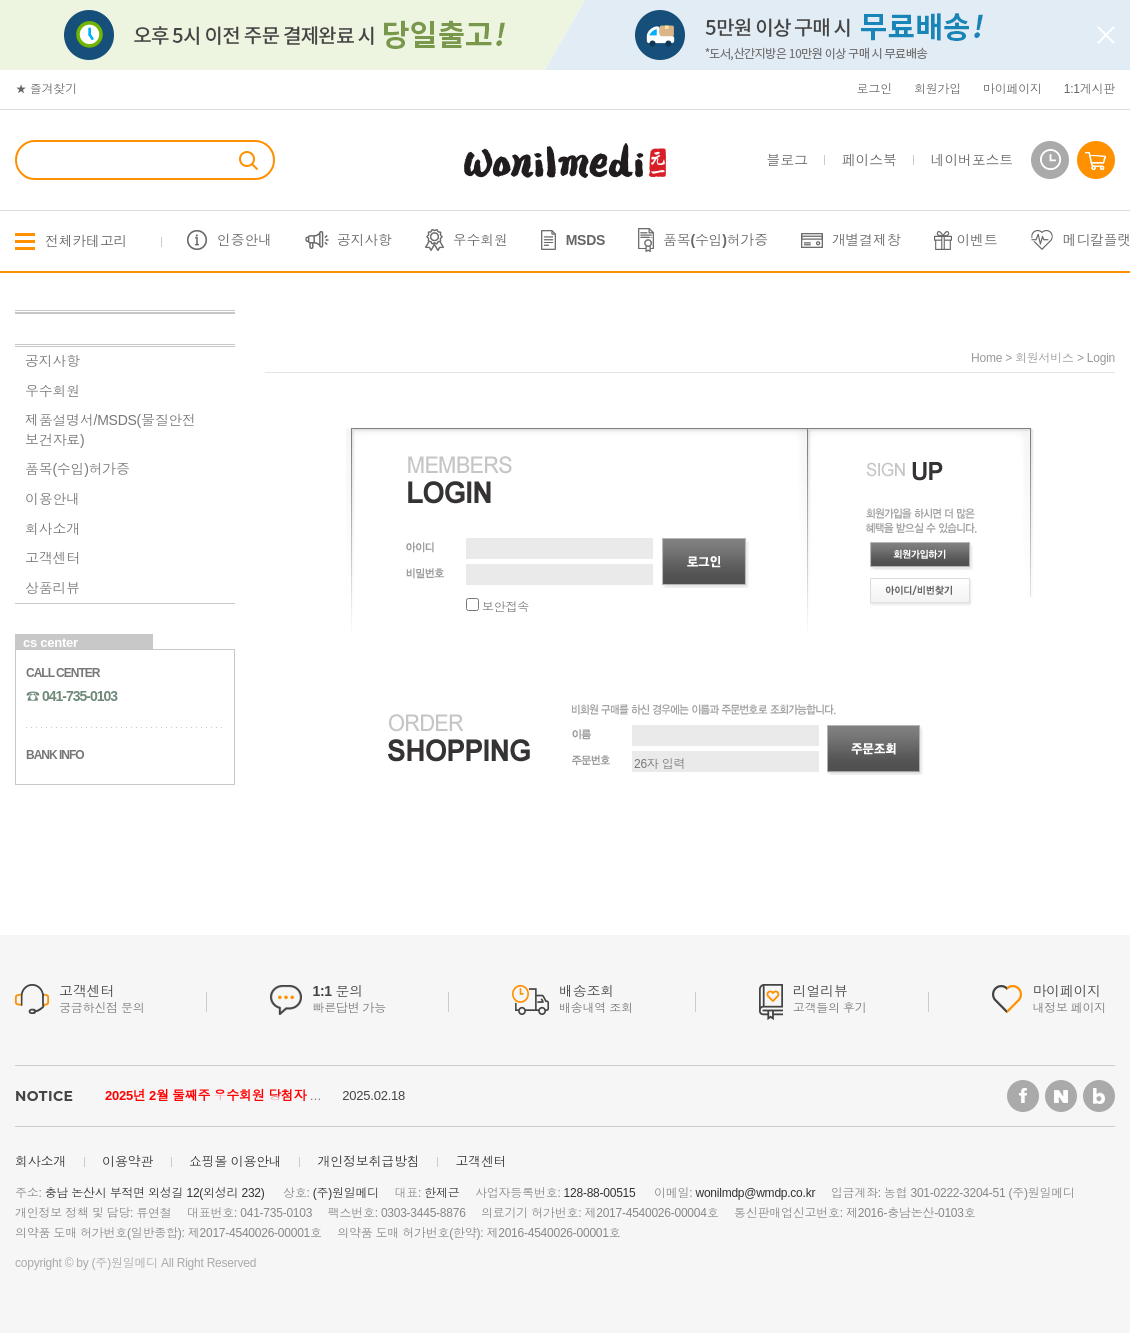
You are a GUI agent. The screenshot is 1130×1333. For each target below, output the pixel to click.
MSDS (585, 240)
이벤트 (977, 240)
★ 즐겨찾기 (46, 89)
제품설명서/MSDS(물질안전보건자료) (110, 430)
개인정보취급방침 (368, 1161)
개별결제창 (866, 240)
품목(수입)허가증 (715, 240)
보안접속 (497, 607)
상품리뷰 (52, 588)
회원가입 (937, 89)
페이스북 (869, 160)
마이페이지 (1012, 89)
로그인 (874, 89)
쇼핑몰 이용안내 (235, 1161)
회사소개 (52, 529)
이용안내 (52, 499)
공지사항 (364, 240)
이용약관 (127, 1161)
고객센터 (52, 558)
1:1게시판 (1089, 89)
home (986, 358)
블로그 (787, 160)
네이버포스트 (972, 160)
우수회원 (480, 240)
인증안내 (244, 240)
